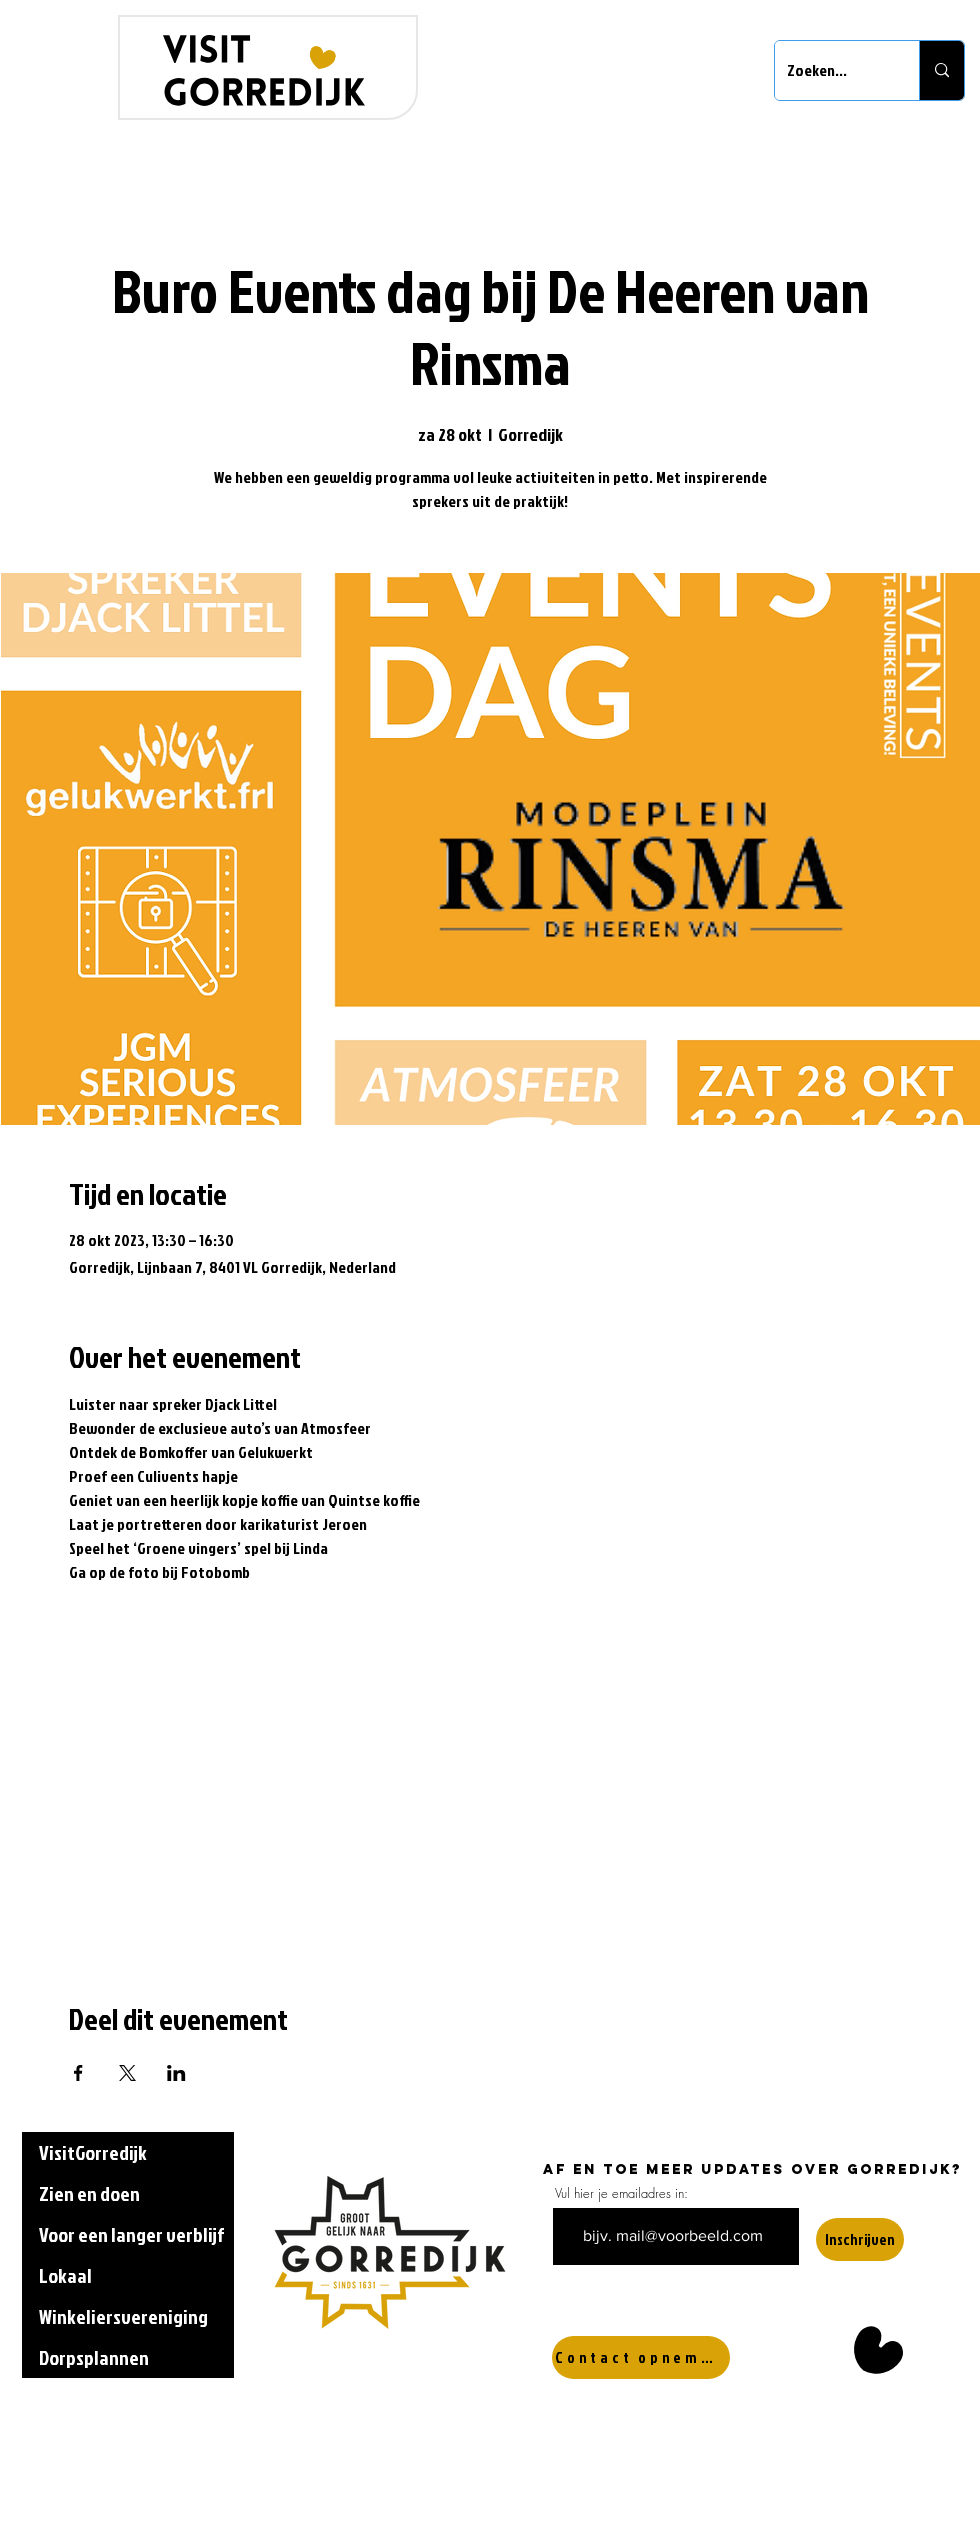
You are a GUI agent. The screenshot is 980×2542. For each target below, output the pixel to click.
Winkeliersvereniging (123, 2316)
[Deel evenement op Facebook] (78, 2073)
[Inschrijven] (860, 2239)
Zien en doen (89, 2193)
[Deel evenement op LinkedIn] (176, 2073)
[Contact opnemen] (641, 2357)
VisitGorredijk (93, 2152)
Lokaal (65, 2275)
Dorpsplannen (94, 2357)
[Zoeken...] (832, 70)
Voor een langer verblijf (131, 2234)
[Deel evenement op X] (127, 2073)
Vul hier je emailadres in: (621, 2193)
